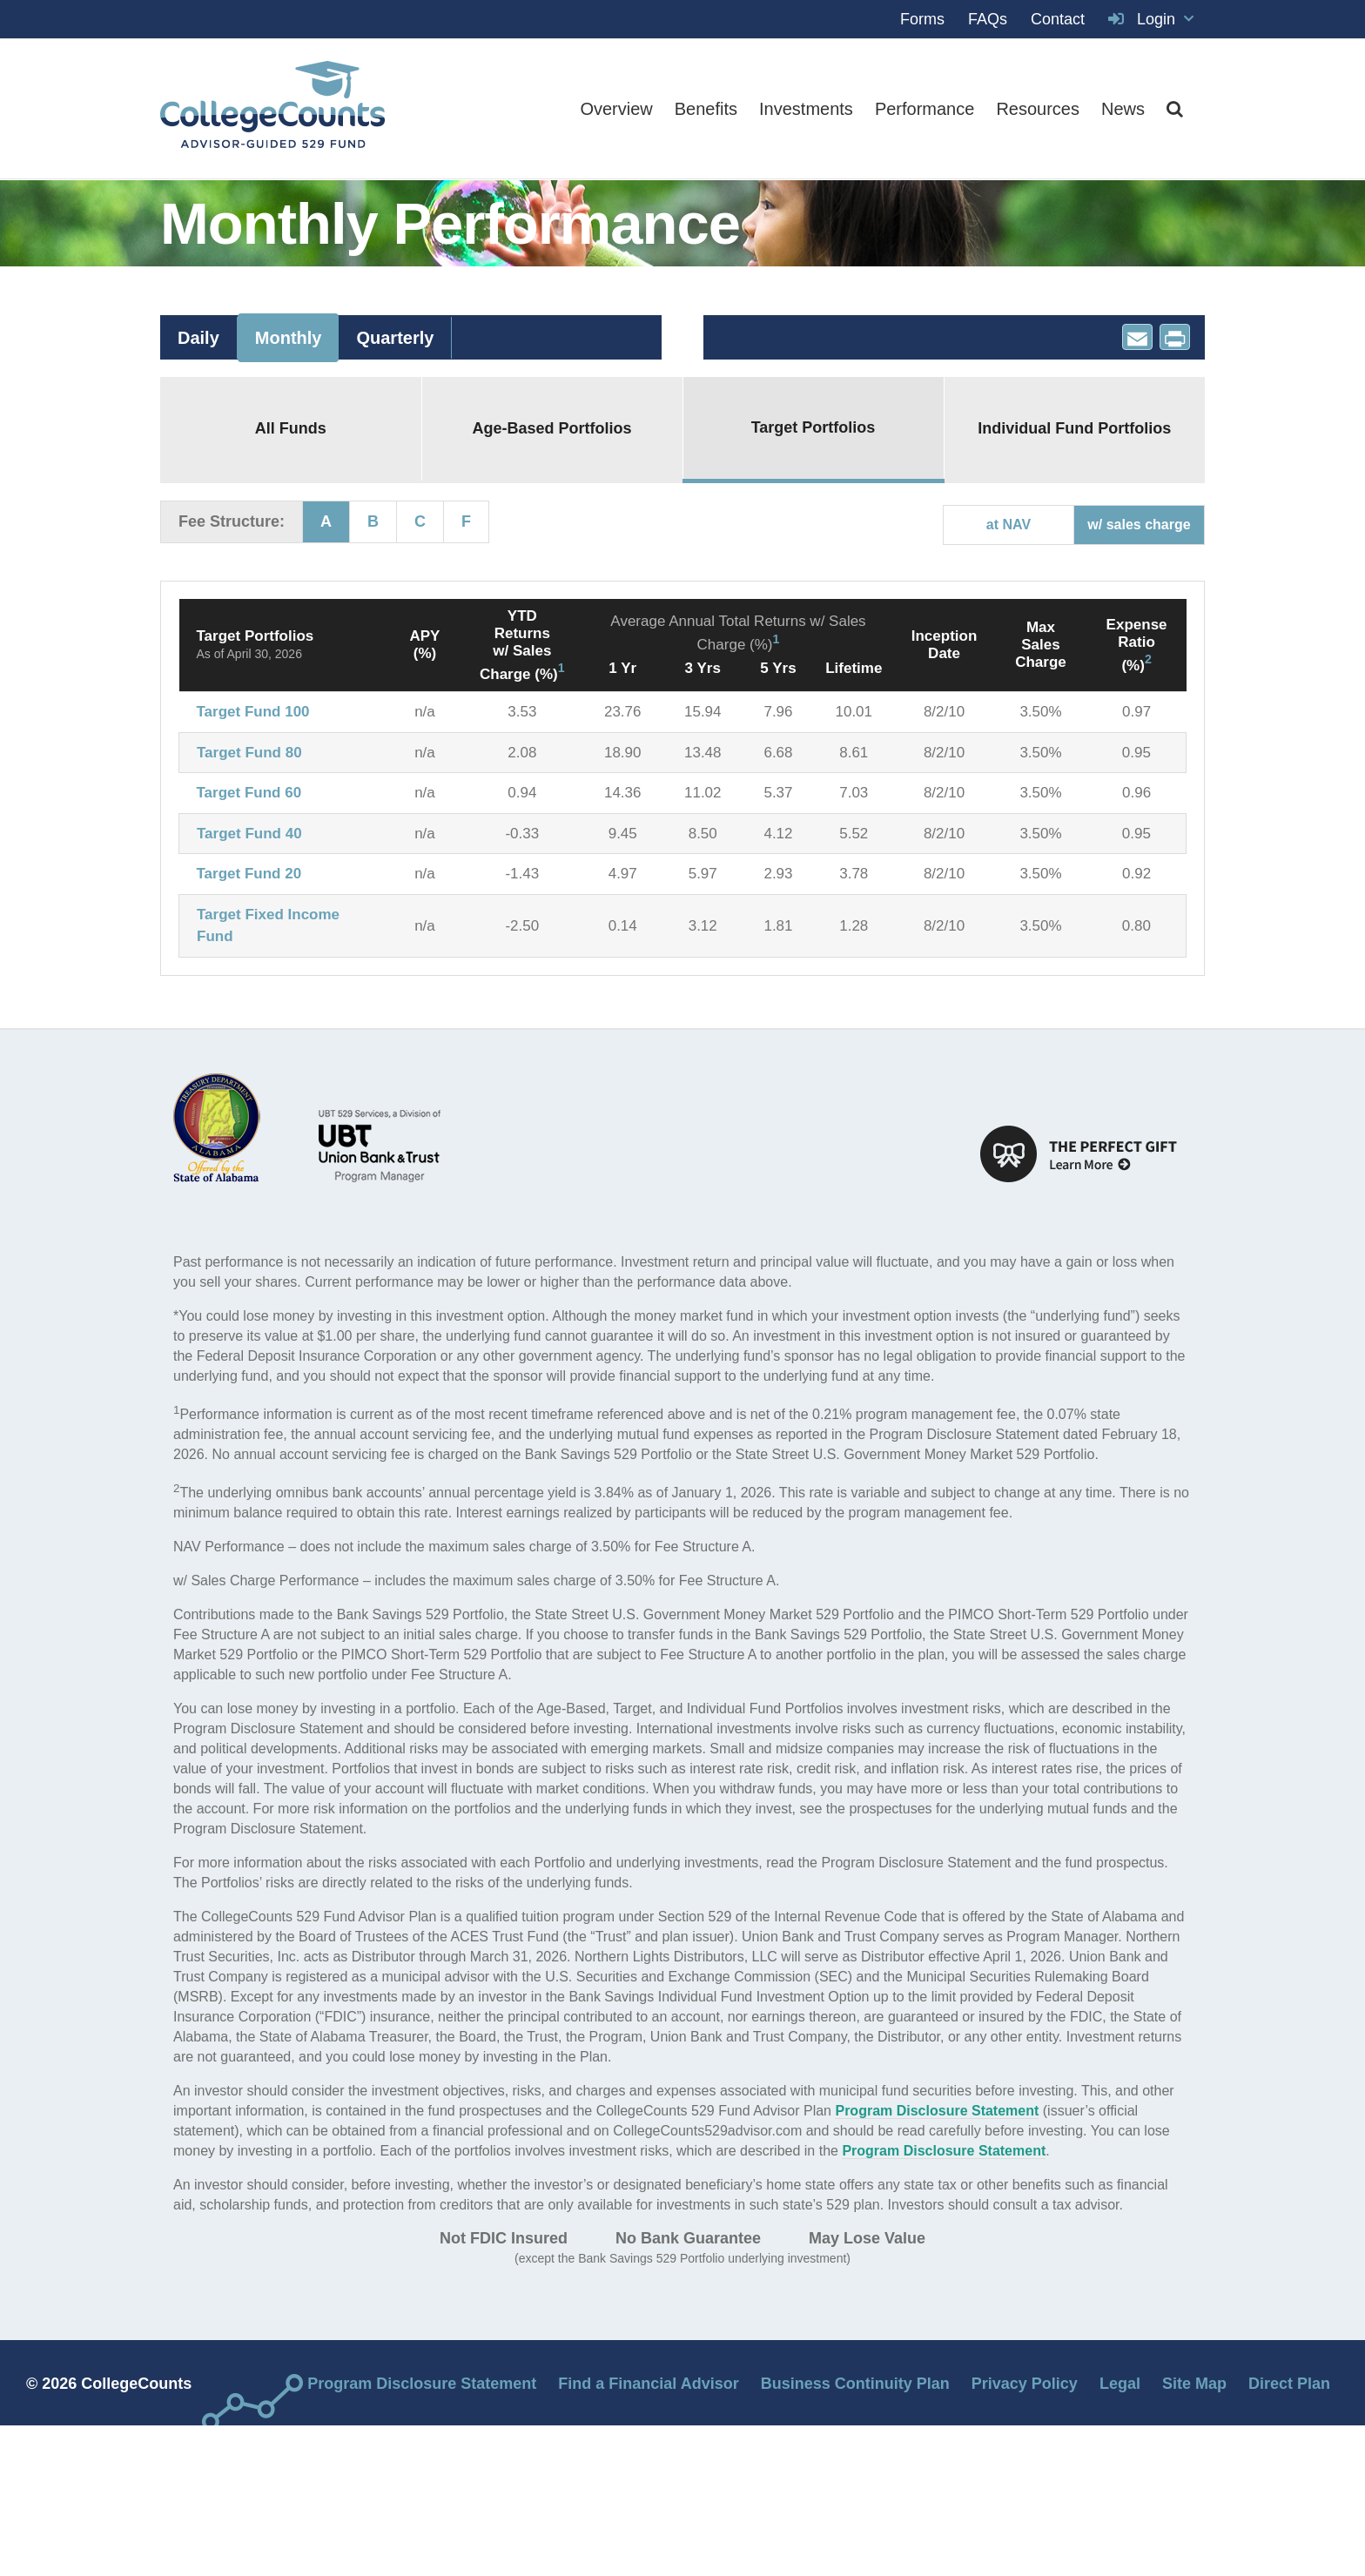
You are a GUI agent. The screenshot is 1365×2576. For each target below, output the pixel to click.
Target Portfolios (813, 427)
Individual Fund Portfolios (1074, 428)
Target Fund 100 (253, 711)
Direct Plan (1289, 2383)
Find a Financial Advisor (648, 2383)
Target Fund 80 (249, 752)
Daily (198, 337)
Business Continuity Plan (855, 2383)
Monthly (288, 337)
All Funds (290, 428)
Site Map (1194, 2383)
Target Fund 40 (249, 833)
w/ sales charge (1138, 524)
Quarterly (395, 337)
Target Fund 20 (249, 873)
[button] (1175, 108)
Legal (1119, 2383)
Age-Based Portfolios (551, 428)
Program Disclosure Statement (937, 2110)
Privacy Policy (1025, 2383)
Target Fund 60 (249, 792)
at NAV (1008, 524)
